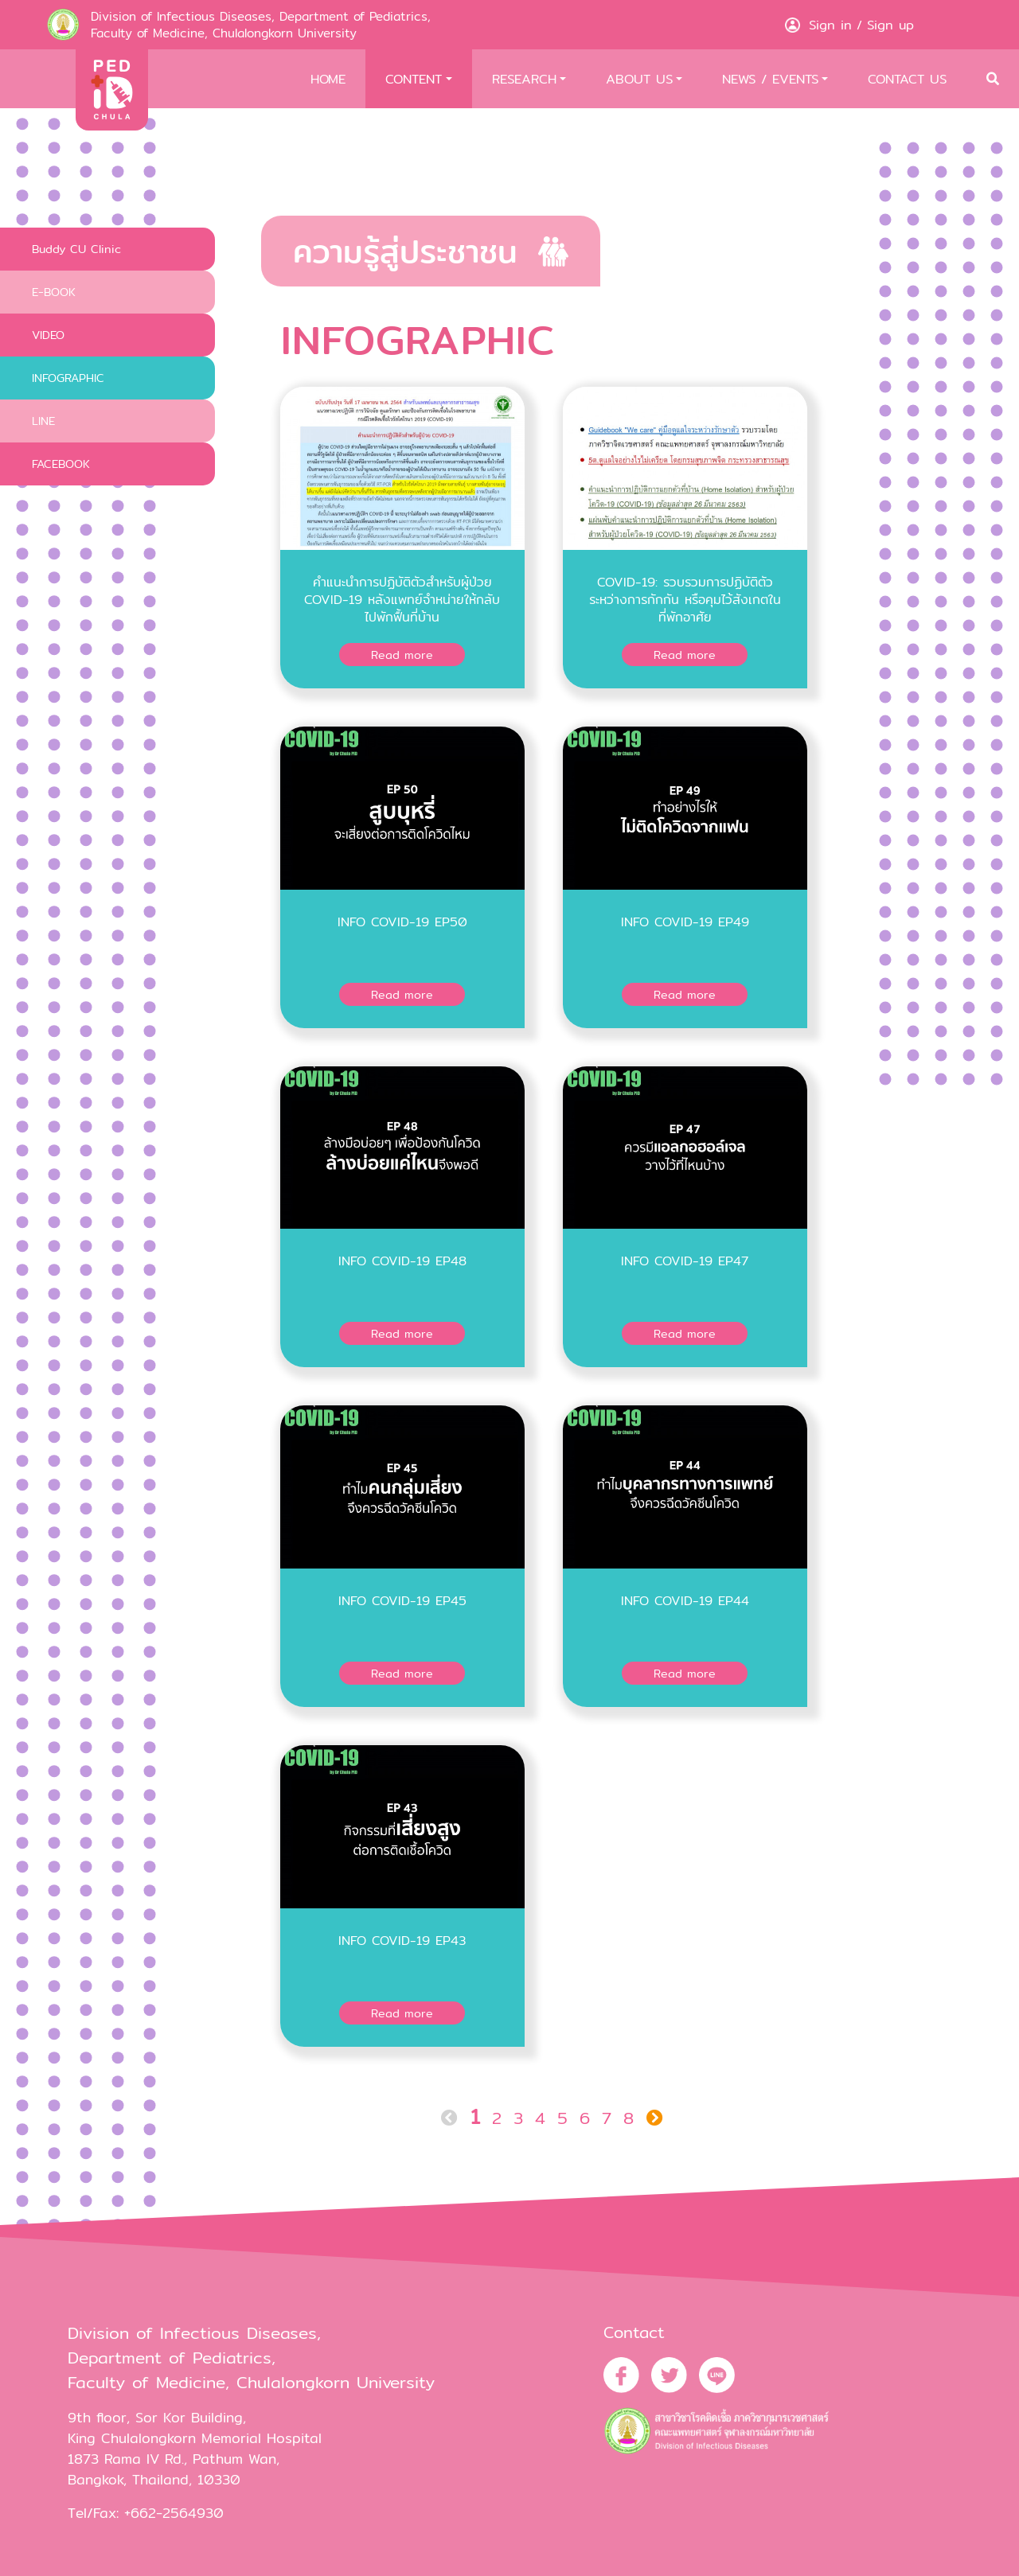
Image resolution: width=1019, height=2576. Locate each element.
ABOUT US (639, 78)
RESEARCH (524, 78)
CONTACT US (907, 78)
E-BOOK (54, 292)
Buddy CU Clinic (76, 249)
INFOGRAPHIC (68, 377)
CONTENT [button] (413, 78)
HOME (328, 78)
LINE (43, 420)
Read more (402, 654)
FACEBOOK (61, 463)
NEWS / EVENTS (770, 78)
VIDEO (48, 334)
